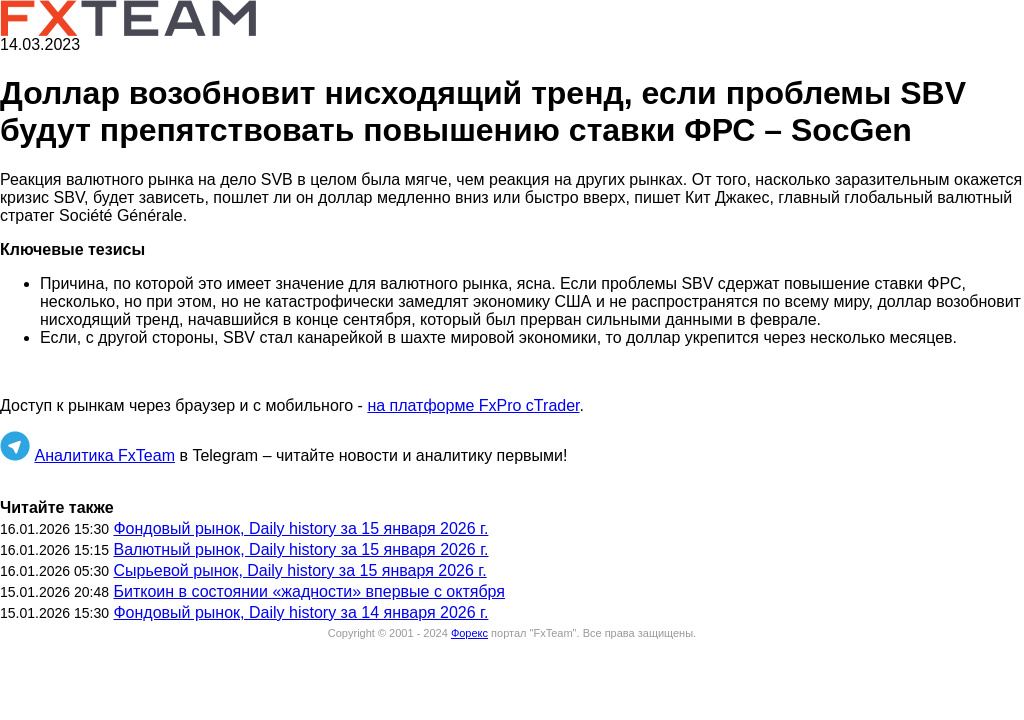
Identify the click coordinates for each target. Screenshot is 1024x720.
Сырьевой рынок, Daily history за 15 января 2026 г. (299, 570)
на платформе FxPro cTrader (473, 405)
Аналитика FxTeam (104, 455)
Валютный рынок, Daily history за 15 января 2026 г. (300, 549)
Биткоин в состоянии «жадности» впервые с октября (309, 591)
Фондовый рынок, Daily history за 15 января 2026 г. (300, 528)
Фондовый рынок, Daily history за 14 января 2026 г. (300, 612)
